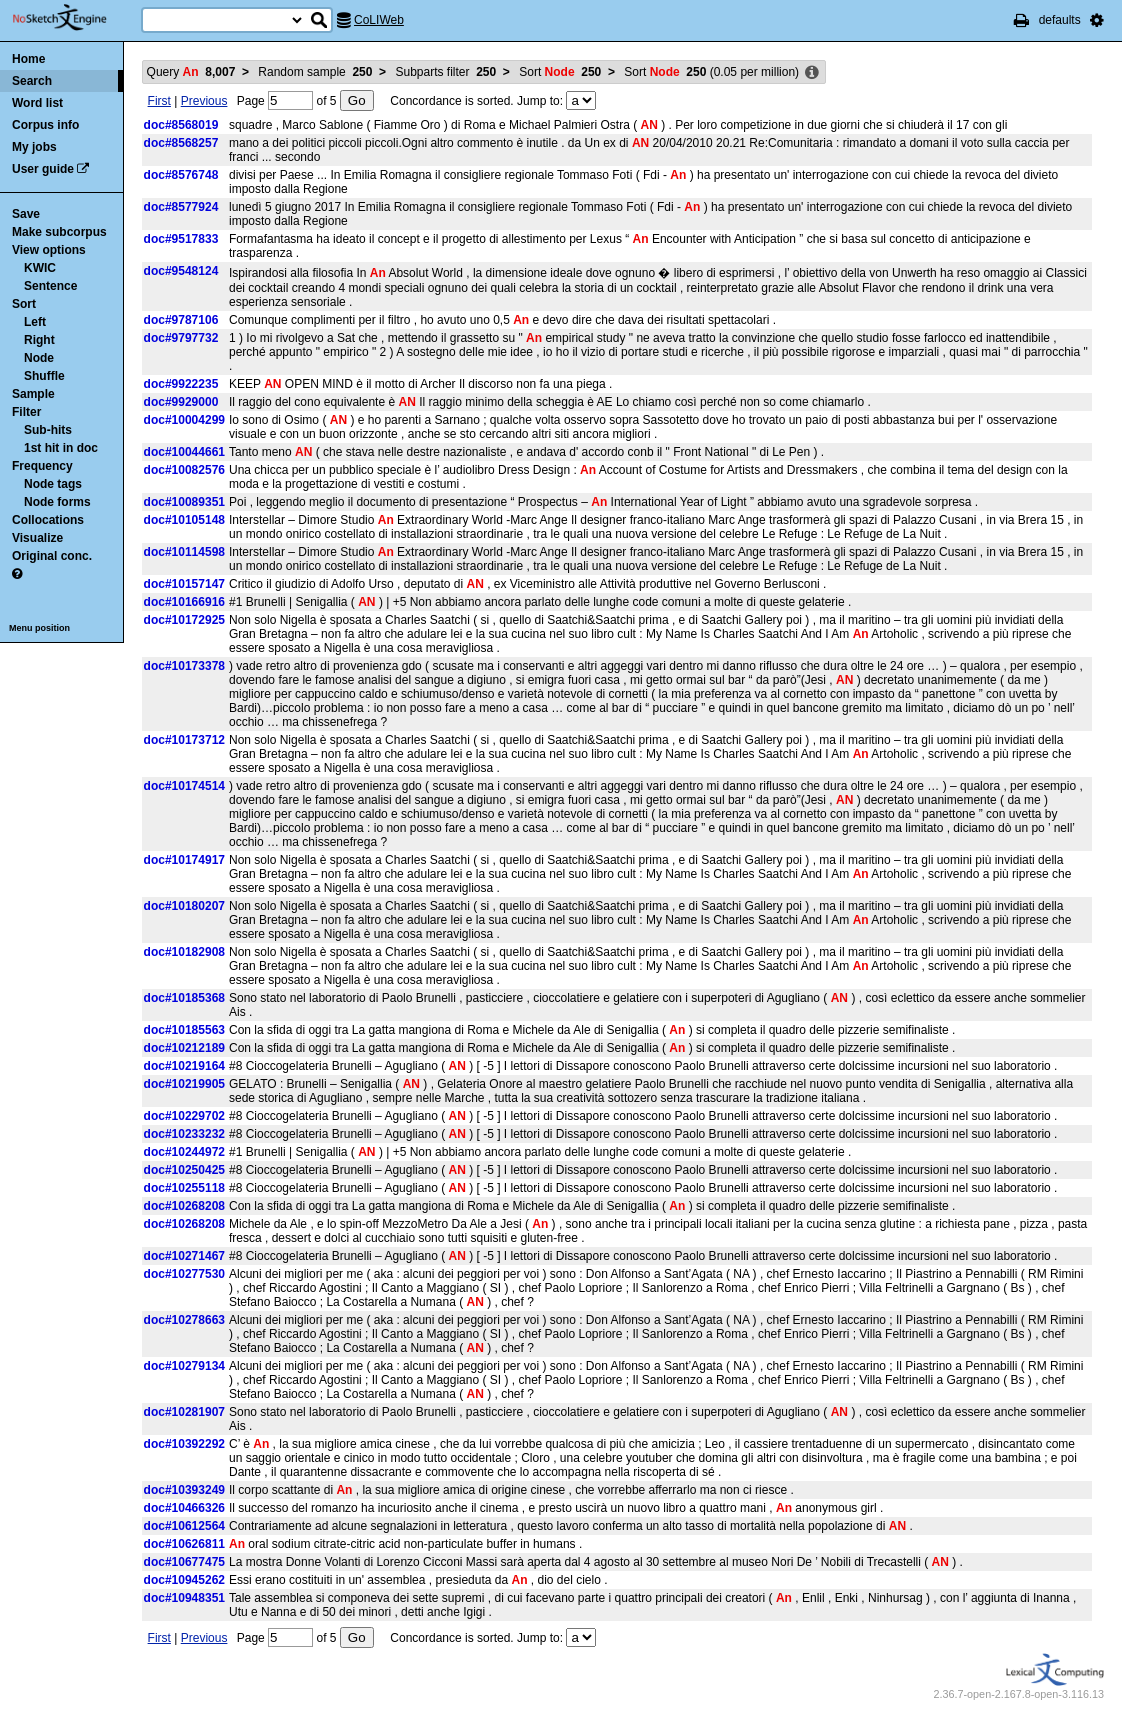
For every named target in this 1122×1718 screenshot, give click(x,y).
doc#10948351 (184, 1598)
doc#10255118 (184, 1188)
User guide (43, 169)
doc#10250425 (184, 1170)
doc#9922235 (181, 384)
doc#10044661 (184, 452)
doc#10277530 (184, 1274)
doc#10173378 (184, 666)
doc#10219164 (184, 1066)
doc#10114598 (184, 552)
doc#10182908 (184, 952)
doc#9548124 (181, 271)
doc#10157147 (184, 584)
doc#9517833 (181, 239)
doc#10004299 (184, 420)
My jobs (34, 147)
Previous (204, 101)
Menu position (39, 628)
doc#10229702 (184, 1116)
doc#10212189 (184, 1048)
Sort (24, 304)
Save (26, 214)
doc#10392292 (184, 1444)
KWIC (40, 268)
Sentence (50, 286)
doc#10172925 (184, 620)
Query (191, 72)
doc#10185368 (184, 998)
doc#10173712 (184, 740)
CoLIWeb (379, 20)
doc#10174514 (184, 786)
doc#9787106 (181, 320)
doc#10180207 (184, 906)
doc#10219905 (184, 1084)
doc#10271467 (184, 1256)
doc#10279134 (184, 1366)
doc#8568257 (181, 143)
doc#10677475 (184, 1562)
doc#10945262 (184, 1580)
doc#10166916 (184, 602)
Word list (37, 103)
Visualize (37, 538)
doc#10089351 (184, 502)
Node (39, 358)
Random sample (315, 72)
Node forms (57, 502)
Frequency (42, 466)
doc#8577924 (181, 207)
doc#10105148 (184, 520)
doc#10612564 (184, 1526)
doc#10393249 (184, 1490)
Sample (33, 394)
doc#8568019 (181, 125)
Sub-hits (48, 430)
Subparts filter (445, 72)
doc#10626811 (184, 1544)
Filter (26, 412)
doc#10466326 (184, 1508)
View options (49, 250)
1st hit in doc (61, 448)
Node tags (53, 484)
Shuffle (44, 376)
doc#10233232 (184, 1134)
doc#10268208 (184, 1206)
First (159, 101)
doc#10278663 (184, 1320)
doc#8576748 (181, 175)
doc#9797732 (181, 338)
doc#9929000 (181, 402)
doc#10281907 (184, 1412)
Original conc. (52, 556)
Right (39, 340)
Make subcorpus (59, 232)
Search (32, 81)
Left (35, 322)
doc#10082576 (184, 470)
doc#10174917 (184, 860)
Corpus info (45, 125)
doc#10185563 (184, 1030)
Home (28, 59)
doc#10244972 (184, 1152)
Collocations (48, 520)
